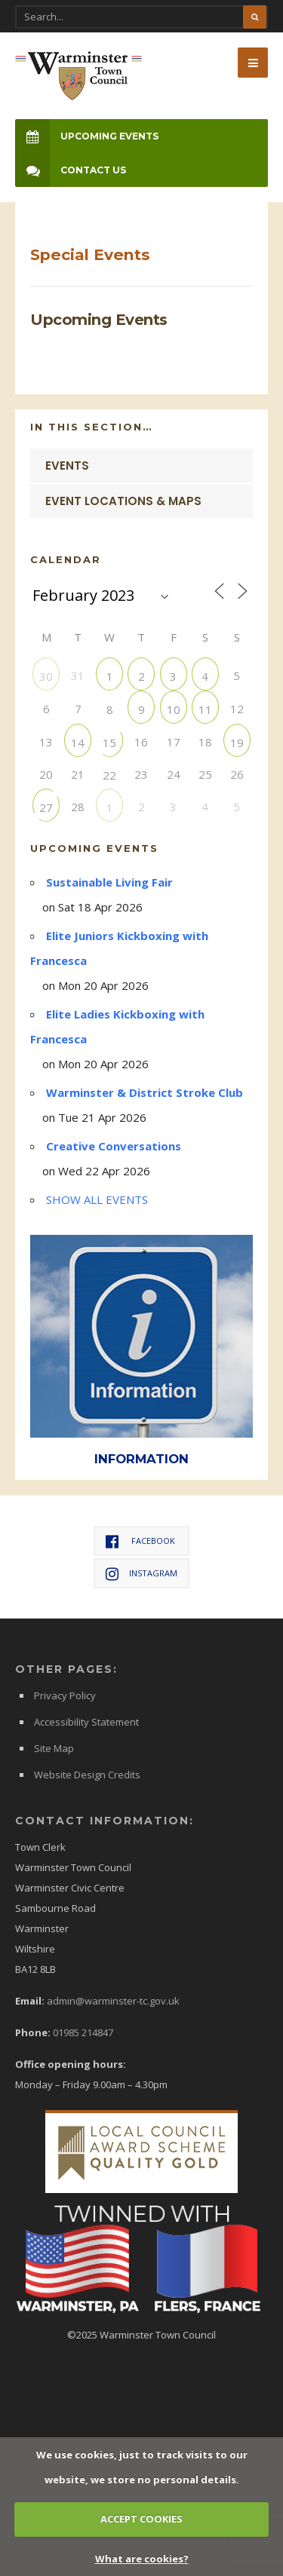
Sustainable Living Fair (109, 882)
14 (78, 742)
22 (109, 774)
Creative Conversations (113, 1145)
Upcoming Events (86, 136)
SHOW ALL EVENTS (97, 1199)
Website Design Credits (87, 1774)
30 (46, 676)
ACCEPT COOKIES (141, 2518)
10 (173, 709)
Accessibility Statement (86, 1722)
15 (109, 742)
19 (237, 742)
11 (205, 709)
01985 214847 (83, 2032)
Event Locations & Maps (123, 501)
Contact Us (70, 170)
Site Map (54, 1748)
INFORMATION (141, 1458)
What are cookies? (142, 2558)
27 (46, 807)
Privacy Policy (65, 1695)
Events (67, 465)
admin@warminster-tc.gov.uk (113, 2001)
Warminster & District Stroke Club (144, 1092)
